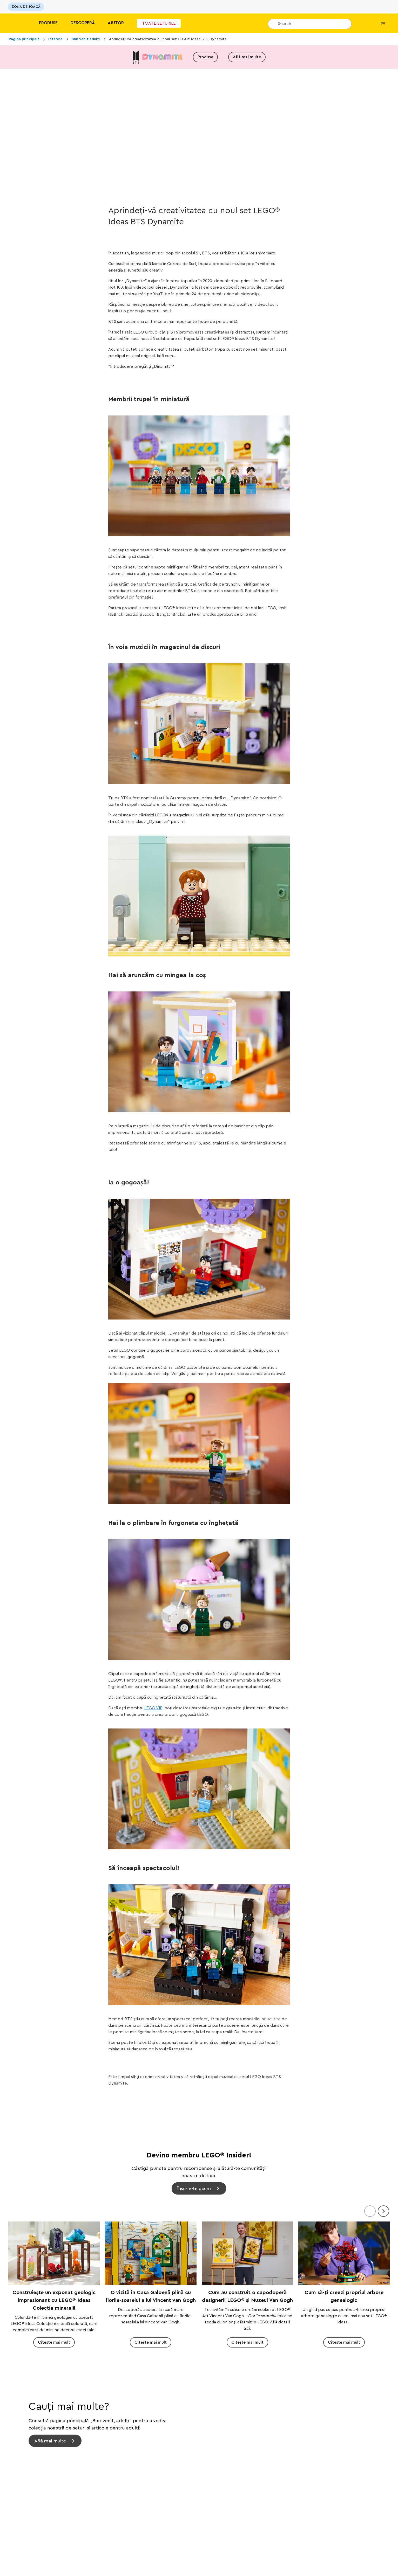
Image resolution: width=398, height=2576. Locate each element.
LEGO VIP (153, 1708)
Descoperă (83, 23)
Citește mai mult (54, 2342)
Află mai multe (247, 57)
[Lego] (15, 23)
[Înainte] (383, 2211)
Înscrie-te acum (194, 2188)
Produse (48, 23)
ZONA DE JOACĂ (26, 7)
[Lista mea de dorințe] (363, 23)
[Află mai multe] (199, 2425)
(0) (378, 23)
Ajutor (116, 23)
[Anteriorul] (370, 2211)
